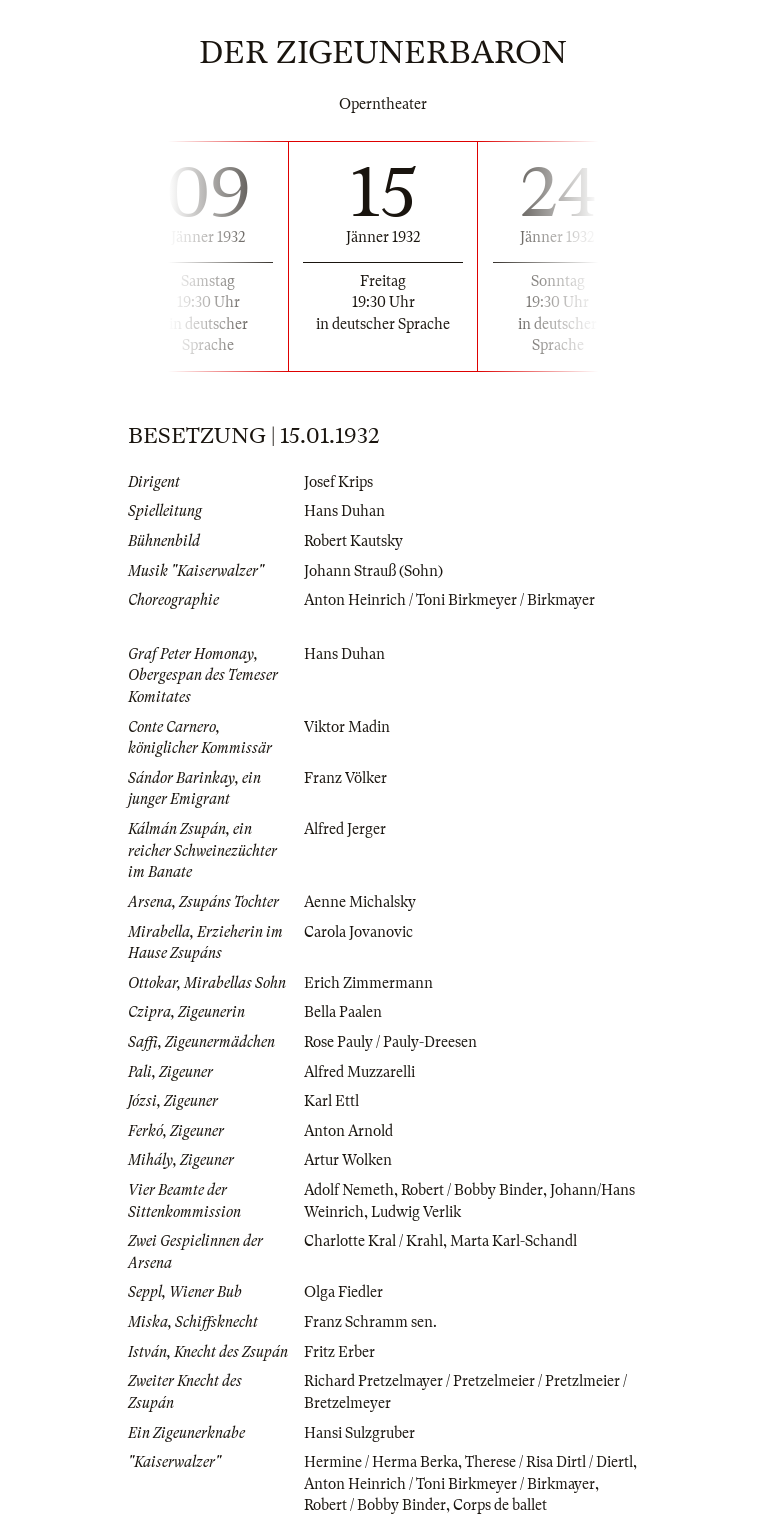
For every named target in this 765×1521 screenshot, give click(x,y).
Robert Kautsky (353, 541)
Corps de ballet (500, 1505)
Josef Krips (338, 482)
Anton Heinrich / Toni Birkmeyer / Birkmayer (449, 600)
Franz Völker (345, 778)
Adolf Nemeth (349, 1190)
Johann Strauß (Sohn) (373, 571)
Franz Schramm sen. (370, 1322)
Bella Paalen (343, 1012)
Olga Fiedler (343, 1292)
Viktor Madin (347, 727)
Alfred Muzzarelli (359, 1072)
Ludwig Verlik (416, 1212)
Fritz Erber (339, 1352)
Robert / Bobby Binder (472, 1190)
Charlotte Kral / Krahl (373, 1241)
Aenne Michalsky (360, 902)
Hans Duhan (344, 511)
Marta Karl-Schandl (513, 1241)
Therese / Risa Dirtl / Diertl (549, 1462)
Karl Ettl (331, 1101)
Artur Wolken (348, 1160)
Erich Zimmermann (368, 983)
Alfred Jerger (345, 829)
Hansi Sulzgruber (359, 1433)
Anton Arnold (348, 1131)
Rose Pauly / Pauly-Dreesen (390, 1042)
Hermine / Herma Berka (381, 1462)
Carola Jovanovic (358, 932)
